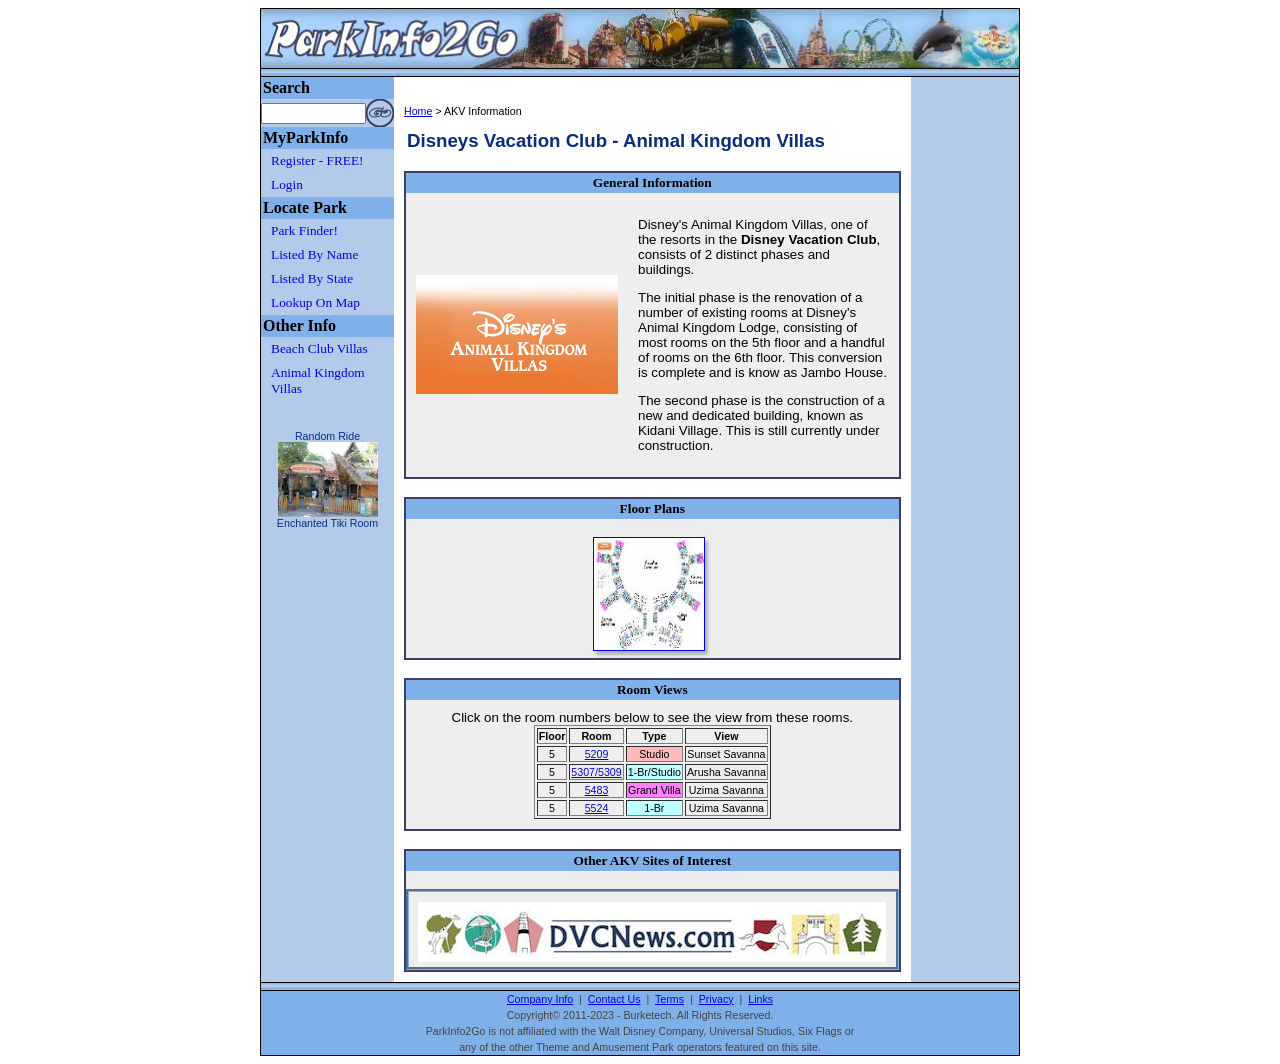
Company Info (540, 999)
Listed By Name (314, 254)
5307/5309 (596, 772)
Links (760, 999)
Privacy (716, 999)
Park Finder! (304, 230)
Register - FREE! (317, 160)
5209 (597, 754)
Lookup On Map (315, 302)
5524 (597, 808)
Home (418, 111)
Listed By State (312, 278)
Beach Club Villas (319, 348)
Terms (669, 999)
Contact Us (614, 999)
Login (287, 184)
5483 (597, 790)
